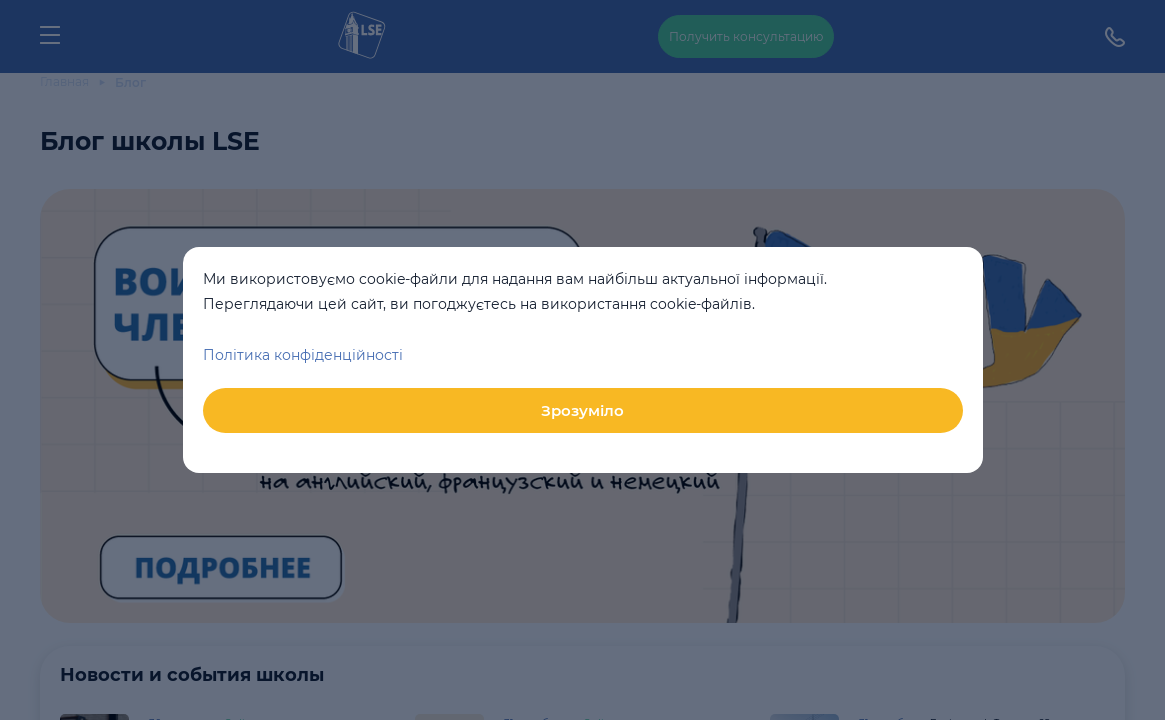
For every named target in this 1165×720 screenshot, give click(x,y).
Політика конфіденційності (303, 355)
